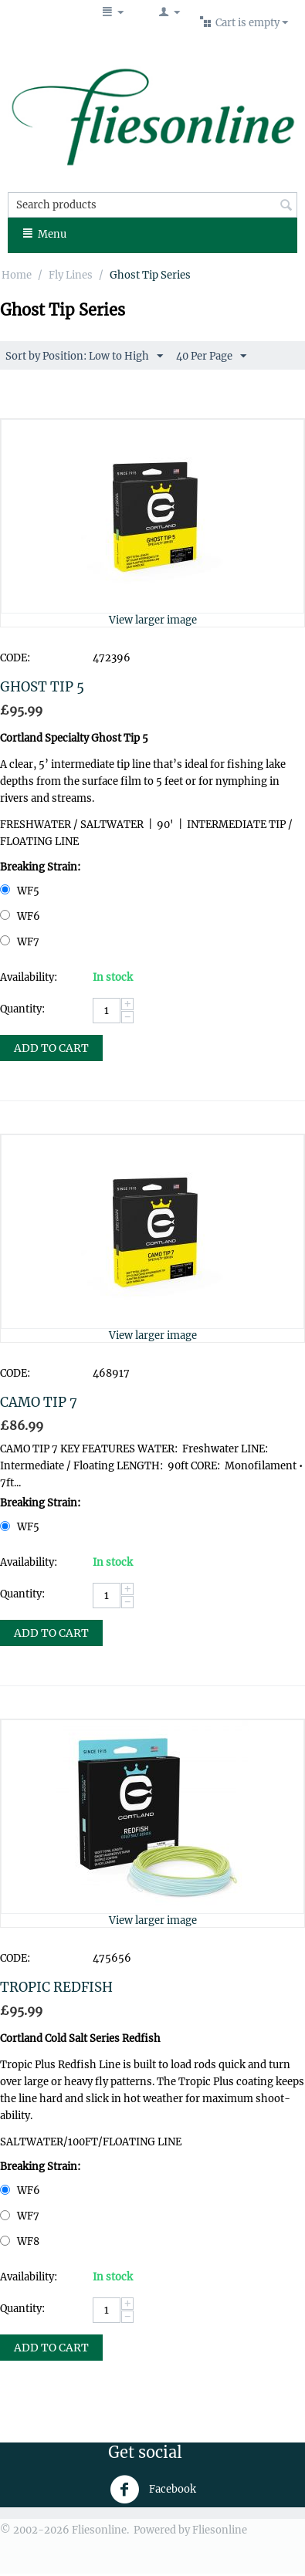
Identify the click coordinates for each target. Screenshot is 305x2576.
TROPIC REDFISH (56, 1987)
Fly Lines (71, 275)
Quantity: (22, 1009)
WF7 (21, 941)
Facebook (153, 2489)
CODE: (15, 657)
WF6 (21, 916)
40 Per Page (211, 356)
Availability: (28, 977)
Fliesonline (219, 2530)
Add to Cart (51, 1048)
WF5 (21, 891)
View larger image (153, 620)
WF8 (21, 2241)
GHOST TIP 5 (42, 686)
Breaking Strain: (40, 867)
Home (17, 275)
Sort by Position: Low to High (84, 356)
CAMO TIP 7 (38, 1402)
